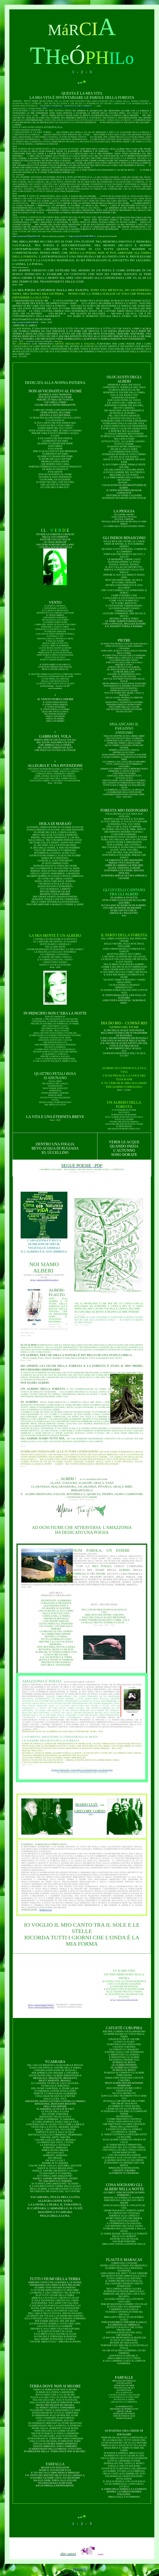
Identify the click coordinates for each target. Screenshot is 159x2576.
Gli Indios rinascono (124, 538)
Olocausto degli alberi (124, 379)
